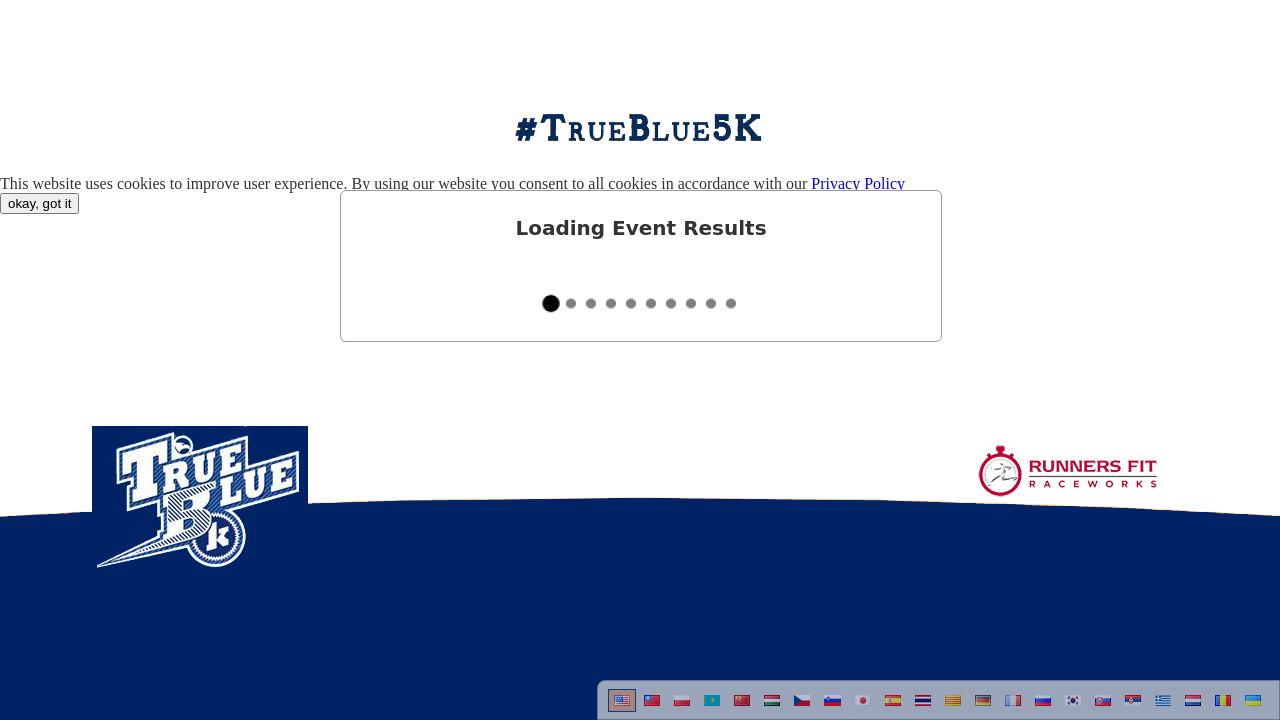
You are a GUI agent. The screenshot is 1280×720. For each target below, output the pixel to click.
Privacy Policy (858, 183)
